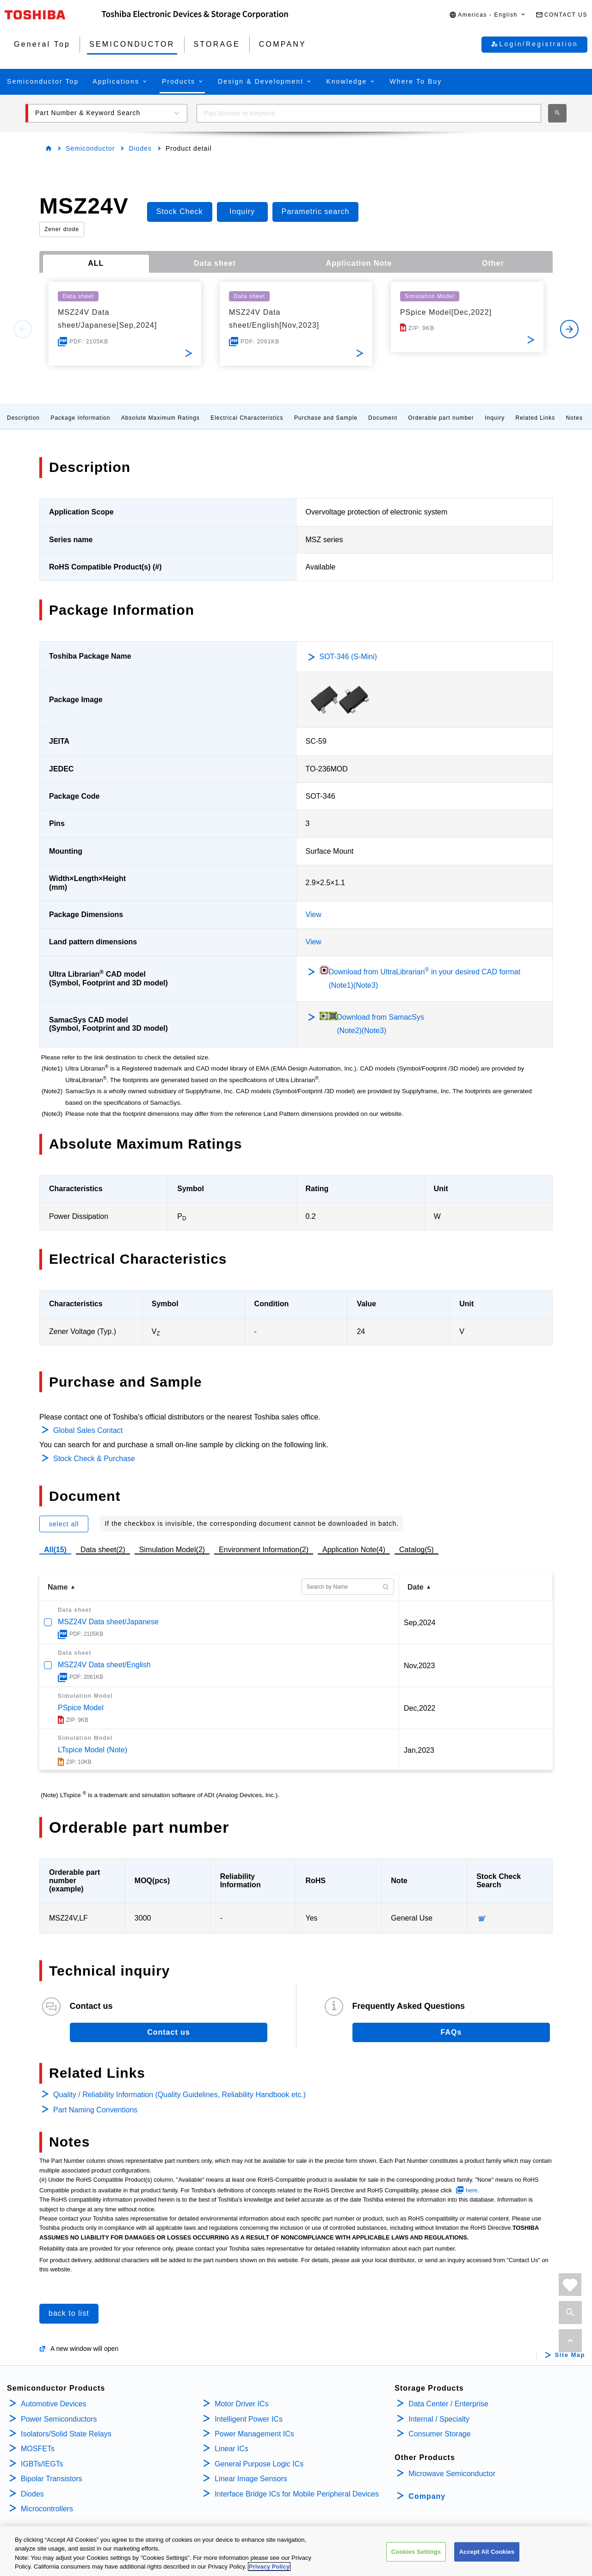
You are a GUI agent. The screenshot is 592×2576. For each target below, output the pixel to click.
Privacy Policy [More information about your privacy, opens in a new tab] (269, 2566)
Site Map (570, 2355)
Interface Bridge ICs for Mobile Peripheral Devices (297, 2494)
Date (415, 1587)
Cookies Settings (416, 2551)
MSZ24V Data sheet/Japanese (108, 1622)
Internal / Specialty (438, 2419)
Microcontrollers (47, 2509)
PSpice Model (81, 1708)
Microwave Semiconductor (451, 2474)
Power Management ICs (254, 2434)
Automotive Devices (53, 2404)
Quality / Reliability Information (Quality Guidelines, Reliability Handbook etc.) (179, 2095)
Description (23, 418)
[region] (296, 2551)
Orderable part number (441, 418)
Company (426, 2496)
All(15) (55, 1550)
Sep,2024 (420, 1623)
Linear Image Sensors (251, 2479)
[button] (487, 15)
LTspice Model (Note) (92, 1750)
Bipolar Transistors (51, 2479)
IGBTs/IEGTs (42, 2464)
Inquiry (495, 418)
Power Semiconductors (59, 2419)
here (472, 2190)
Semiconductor (90, 148)
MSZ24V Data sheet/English (104, 1665)
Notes (574, 418)
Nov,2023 (419, 1666)
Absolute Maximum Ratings (160, 418)
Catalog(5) (416, 1550)
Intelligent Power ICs (249, 2419)
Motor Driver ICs (241, 2404)
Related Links (535, 418)
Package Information (80, 418)
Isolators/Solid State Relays (66, 2434)
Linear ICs (231, 2449)
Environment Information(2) (263, 1550)
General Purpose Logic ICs (259, 2464)
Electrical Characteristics (246, 418)
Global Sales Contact (88, 1430)
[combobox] (369, 113)
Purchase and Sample (326, 418)
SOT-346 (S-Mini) (348, 657)
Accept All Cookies (487, 2551)
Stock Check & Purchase (94, 1458)
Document (382, 418)
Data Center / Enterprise (448, 2404)
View (313, 914)
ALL (96, 263)
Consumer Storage (439, 2434)
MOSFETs (38, 2449)
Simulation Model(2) (172, 1550)
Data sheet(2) (102, 1550)
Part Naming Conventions (95, 2110)
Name (58, 1587)
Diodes (140, 148)
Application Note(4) (353, 1550)
